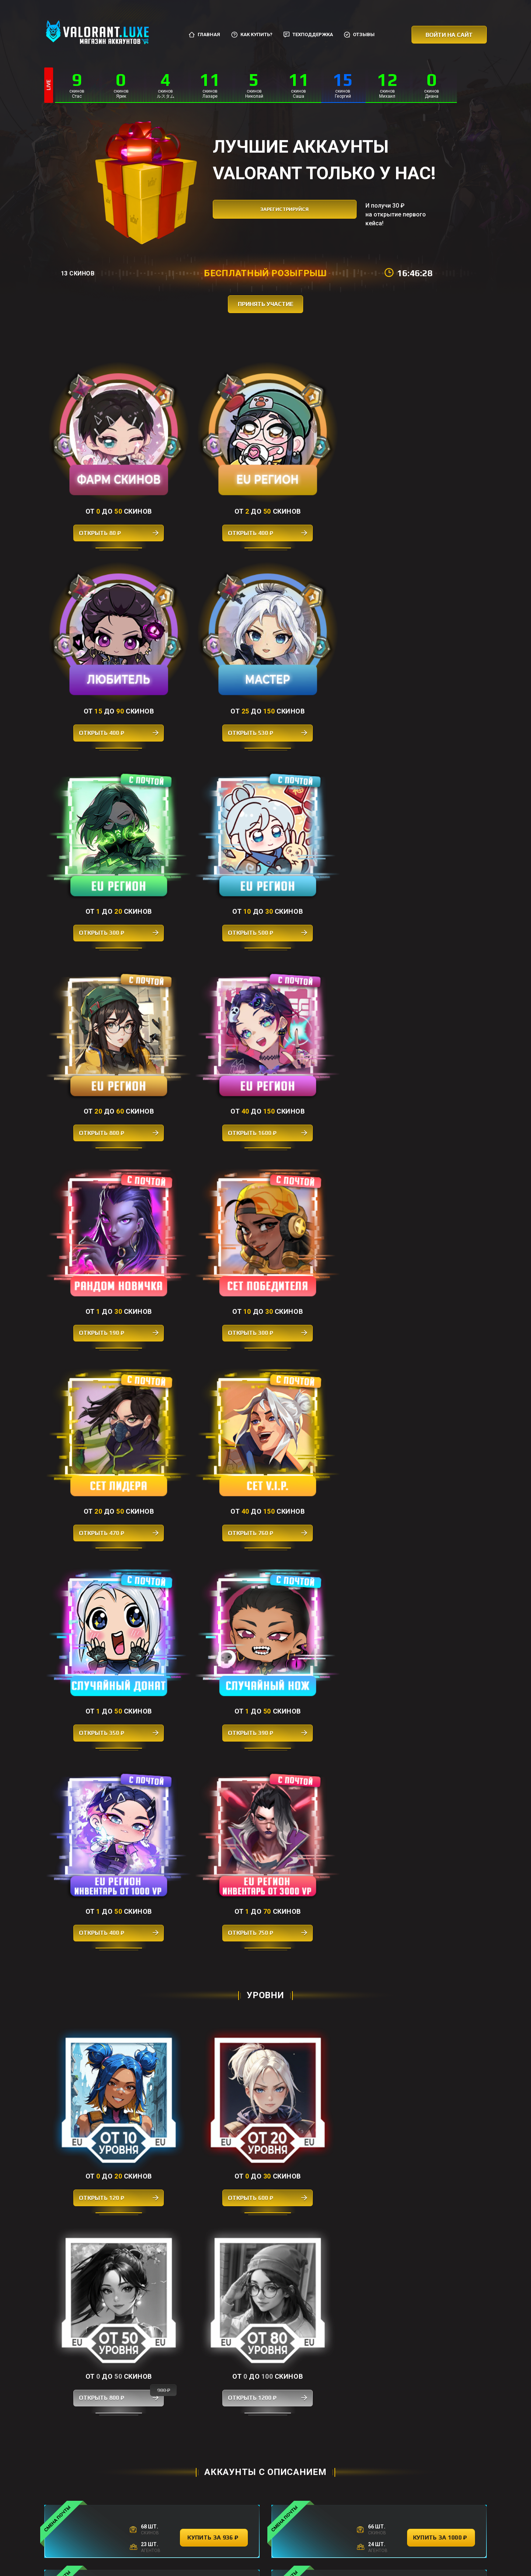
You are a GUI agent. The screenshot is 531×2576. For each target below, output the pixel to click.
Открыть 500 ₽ (210, 656)
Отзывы (359, 35)
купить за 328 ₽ (441, 2316)
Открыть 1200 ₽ (431, 1204)
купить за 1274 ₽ (214, 2186)
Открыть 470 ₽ (320, 817)
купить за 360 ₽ (213, 2381)
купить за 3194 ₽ (214, 1927)
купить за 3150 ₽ (214, 1992)
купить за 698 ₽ (213, 1797)
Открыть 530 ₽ (431, 495)
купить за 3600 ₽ (214, 1472)
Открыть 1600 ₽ (431, 656)
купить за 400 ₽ (441, 2251)
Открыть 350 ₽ (99, 978)
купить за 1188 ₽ (441, 1408)
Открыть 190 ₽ (99, 817)
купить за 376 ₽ (441, 1732)
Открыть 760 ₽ (431, 817)
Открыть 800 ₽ (320, 656)
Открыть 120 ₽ (99, 1204)
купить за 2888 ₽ (441, 2121)
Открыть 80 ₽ (99, 495)
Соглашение (296, 2538)
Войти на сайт (449, 34)
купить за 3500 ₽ (441, 1992)
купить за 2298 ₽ (214, 2057)
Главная (204, 35)
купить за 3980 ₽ (214, 1537)
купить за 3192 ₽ (214, 1862)
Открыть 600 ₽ (210, 1204)
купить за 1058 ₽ (441, 1862)
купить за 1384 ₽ (441, 1537)
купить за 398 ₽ (213, 2251)
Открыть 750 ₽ (431, 978)
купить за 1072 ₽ (214, 1602)
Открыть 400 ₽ (210, 495)
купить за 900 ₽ (213, 1667)
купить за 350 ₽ (213, 2316)
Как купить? (252, 35)
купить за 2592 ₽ (441, 1602)
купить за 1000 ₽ (441, 1343)
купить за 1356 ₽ (441, 1927)
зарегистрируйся (278, 214)
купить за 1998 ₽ (214, 1732)
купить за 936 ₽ (213, 1343)
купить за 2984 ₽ (441, 1472)
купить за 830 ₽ (441, 1797)
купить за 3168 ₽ (441, 1667)
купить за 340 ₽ (327, 2446)
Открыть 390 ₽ (210, 978)
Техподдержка (308, 35)
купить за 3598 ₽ (214, 1408)
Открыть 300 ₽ (99, 656)
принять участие (266, 304)
